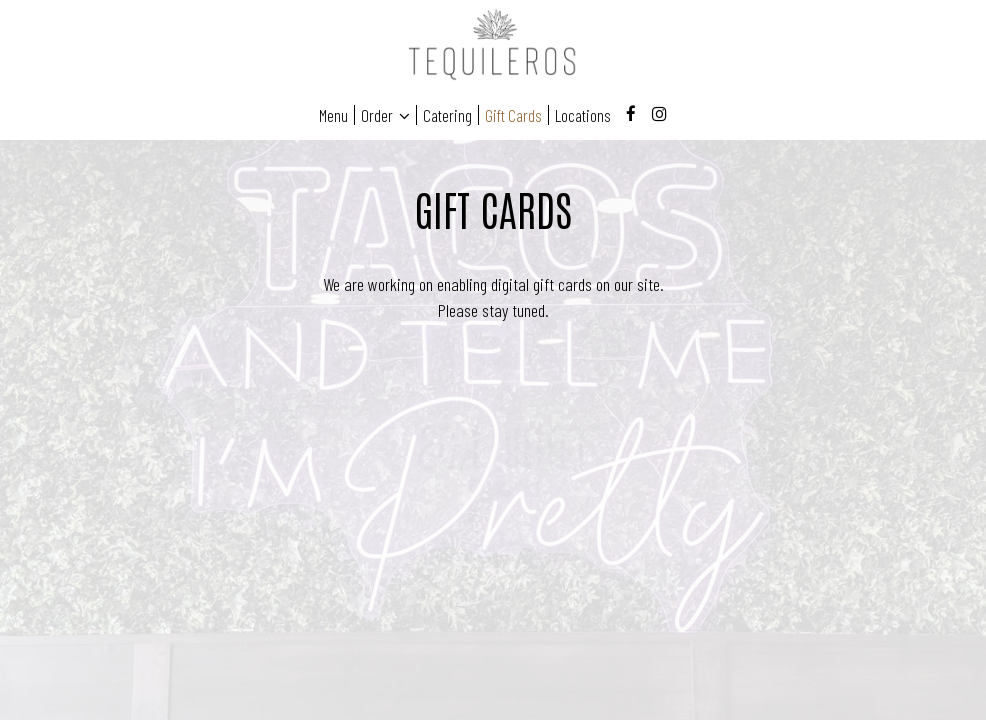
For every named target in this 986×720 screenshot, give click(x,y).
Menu (333, 115)
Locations (583, 115)
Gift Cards (513, 115)
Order (385, 115)
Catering (447, 115)
